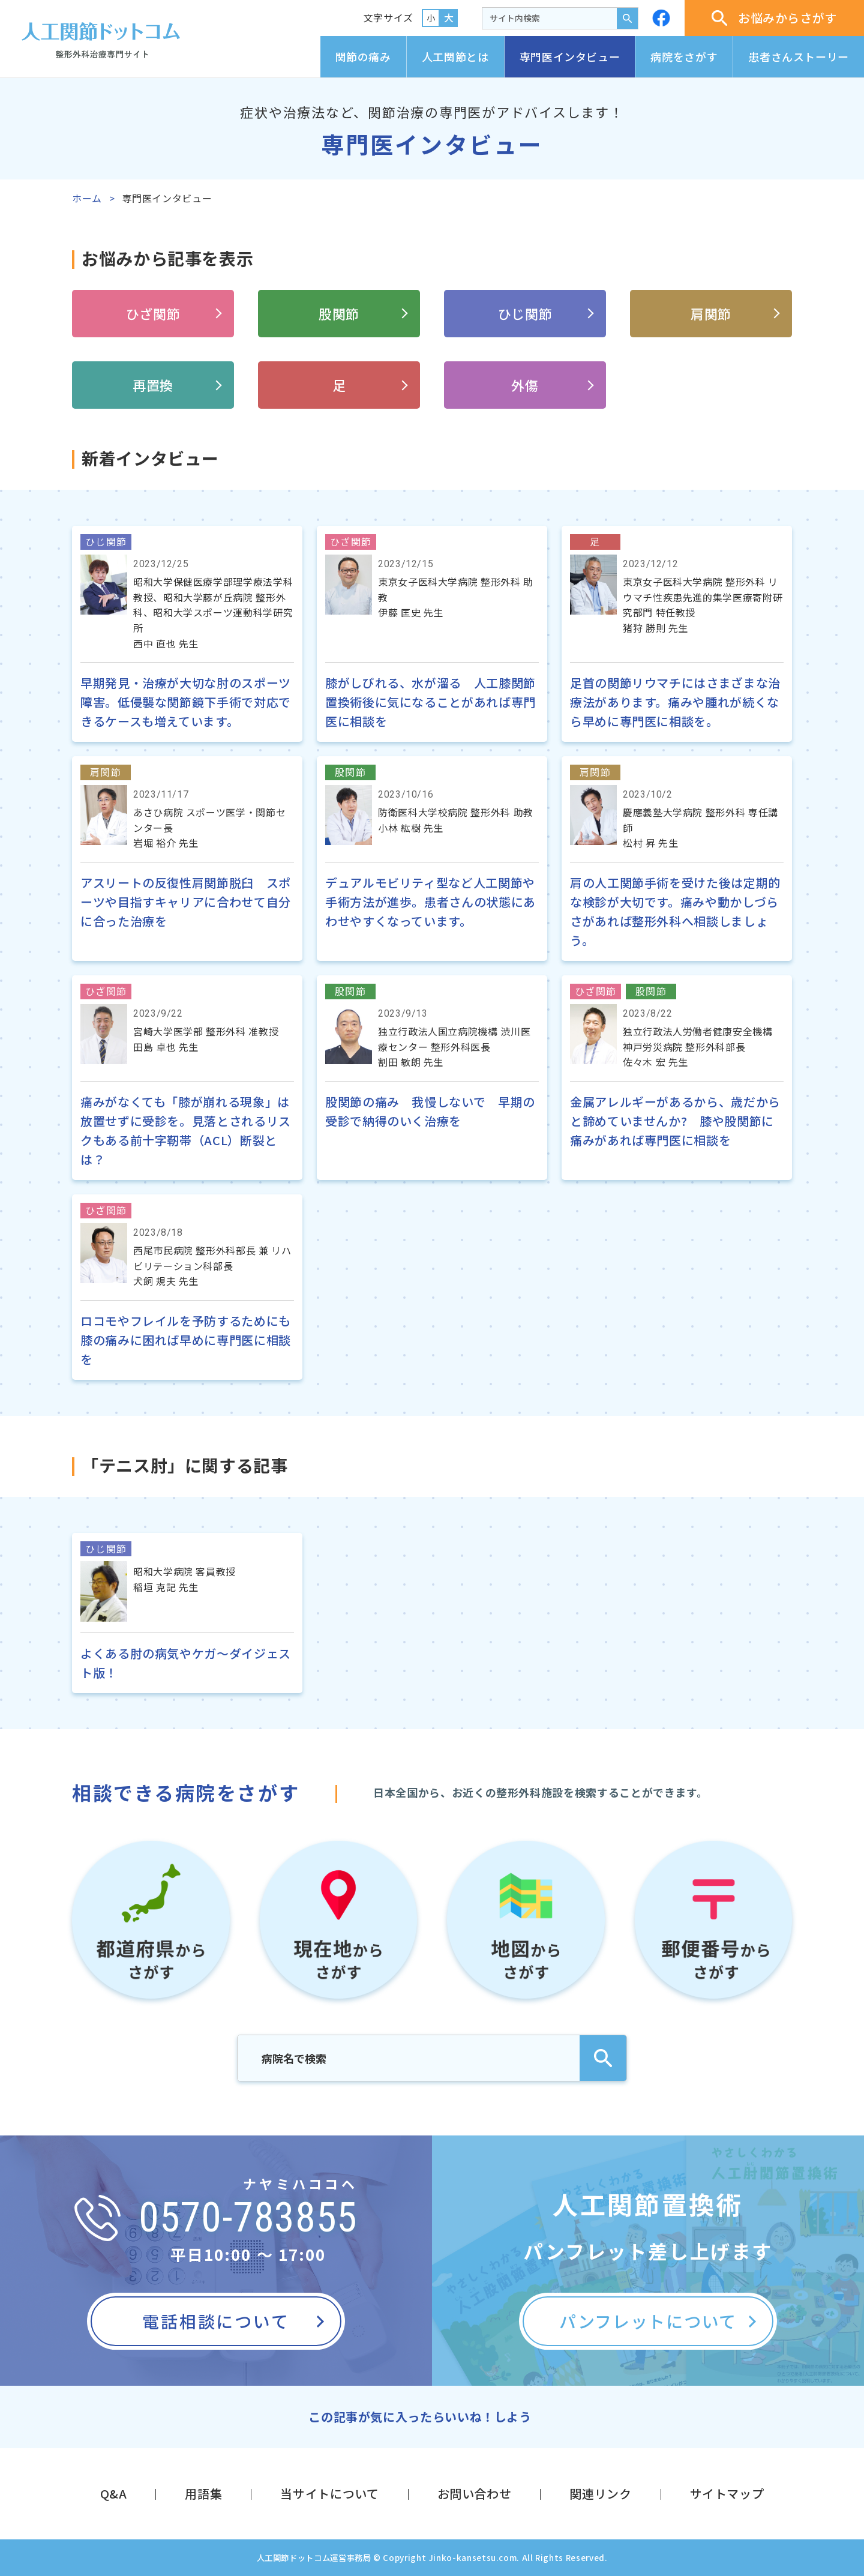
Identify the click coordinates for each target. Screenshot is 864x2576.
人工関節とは (455, 56)
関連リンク (600, 2493)
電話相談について (215, 2321)
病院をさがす (684, 56)
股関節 (339, 313)
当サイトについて (329, 2493)
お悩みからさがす (774, 17)
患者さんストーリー (798, 56)
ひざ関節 (153, 313)
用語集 (203, 2493)
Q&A (113, 2493)
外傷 (524, 384)
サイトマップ (727, 2493)
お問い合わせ (474, 2493)
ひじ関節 (525, 313)
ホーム (87, 198)
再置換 (153, 384)
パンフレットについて (648, 2321)
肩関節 (711, 313)
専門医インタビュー (570, 56)
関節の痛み (363, 56)
